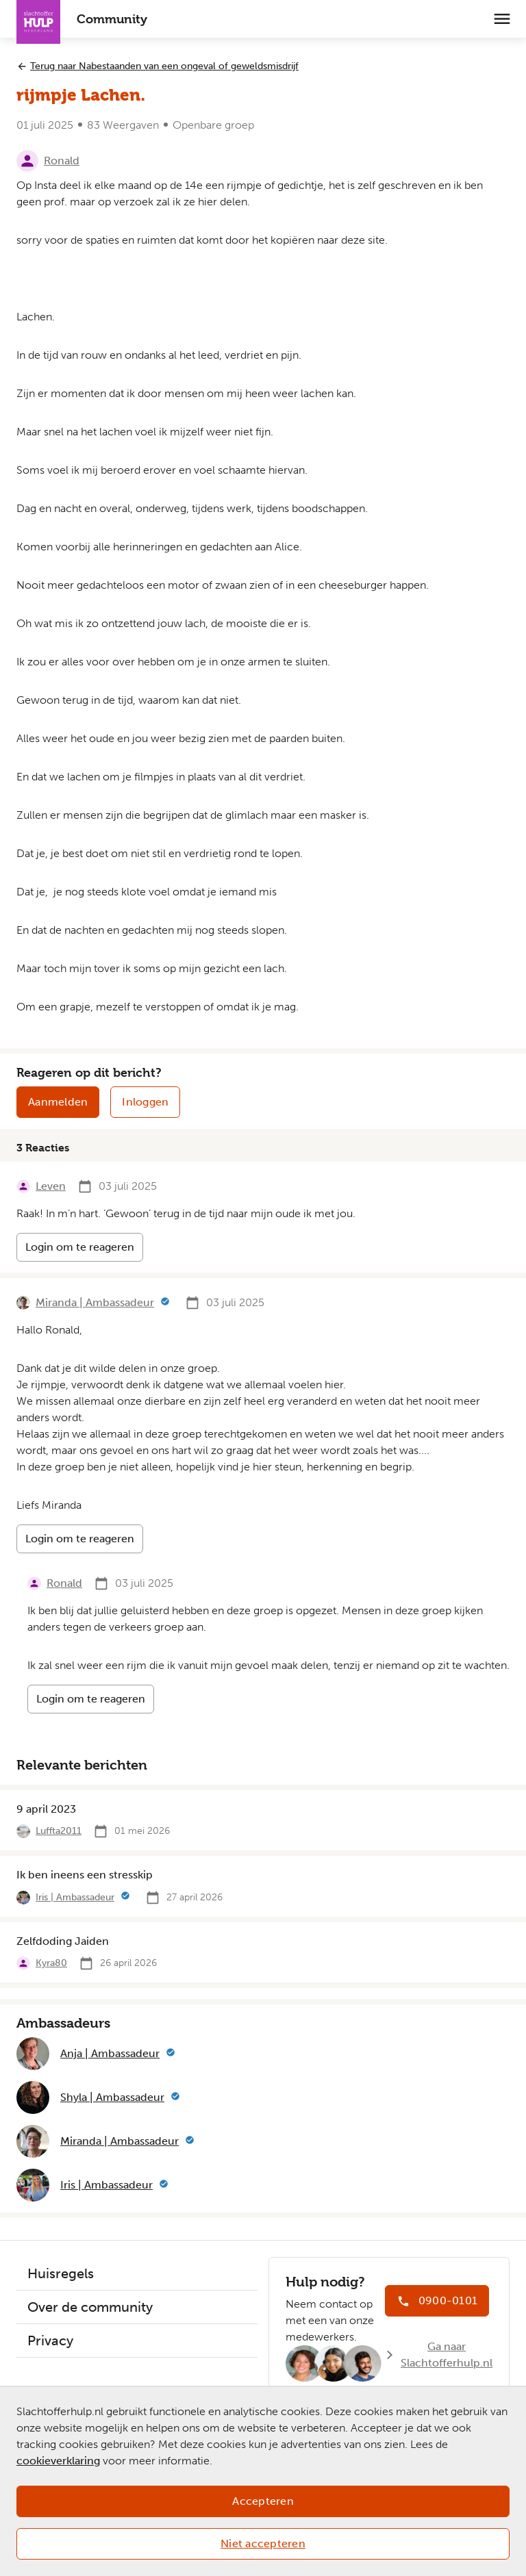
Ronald (61, 160)
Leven (51, 1186)
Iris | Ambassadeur (75, 1897)
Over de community (90, 2307)
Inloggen (145, 1101)
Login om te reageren (79, 1246)
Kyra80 (51, 1963)
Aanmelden (58, 1101)
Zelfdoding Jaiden (62, 1941)
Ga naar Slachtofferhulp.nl (446, 2354)
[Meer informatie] (165, 1303)
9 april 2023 (46, 1808)
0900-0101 (447, 2300)
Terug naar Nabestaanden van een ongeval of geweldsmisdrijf (164, 66)
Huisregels (60, 2273)
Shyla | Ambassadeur (112, 2097)
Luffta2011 (59, 1831)
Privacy (50, 2340)
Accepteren (263, 2501)
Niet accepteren (263, 2543)
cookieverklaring (58, 2460)
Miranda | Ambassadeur (95, 1302)
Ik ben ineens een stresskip (84, 1874)
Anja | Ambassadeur (110, 2053)
